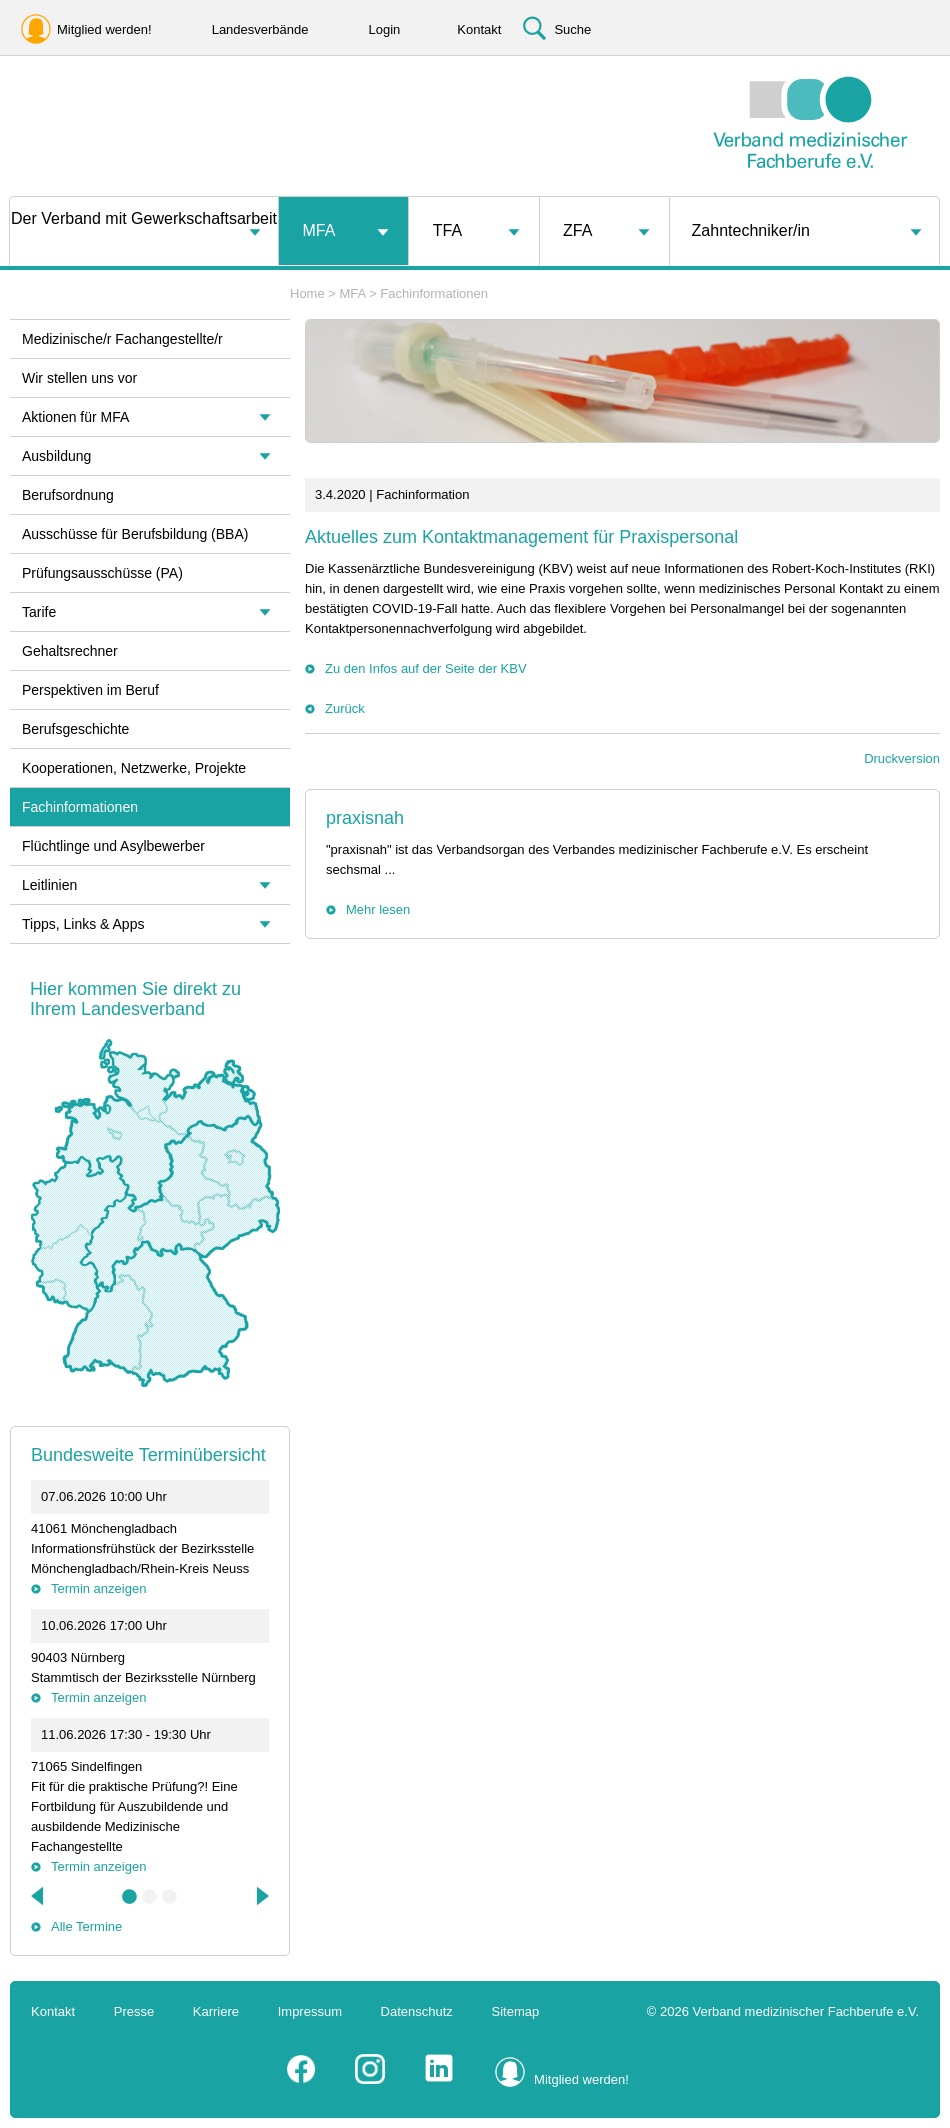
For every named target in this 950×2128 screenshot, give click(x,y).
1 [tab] (130, 1897)
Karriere (216, 2011)
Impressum (310, 2011)
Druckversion (902, 758)
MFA (318, 230)
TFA (447, 230)
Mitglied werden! (581, 2079)
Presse (134, 2011)
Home (307, 293)
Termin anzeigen (98, 1588)
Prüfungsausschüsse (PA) (102, 573)
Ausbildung (56, 456)
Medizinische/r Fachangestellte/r (122, 339)
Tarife (39, 612)
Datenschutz (417, 2011)
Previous (39, 1896)
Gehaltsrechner (70, 651)
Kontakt (53, 2011)
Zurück (345, 708)
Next (261, 1896)
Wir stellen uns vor (79, 378)
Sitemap (516, 2011)
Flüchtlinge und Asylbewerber (113, 846)
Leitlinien (49, 885)
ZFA (577, 230)
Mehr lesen (378, 909)
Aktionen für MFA (75, 417)
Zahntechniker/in (751, 230)
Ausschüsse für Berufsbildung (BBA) (135, 534)
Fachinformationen (434, 293)
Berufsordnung (68, 495)
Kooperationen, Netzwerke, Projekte (134, 768)
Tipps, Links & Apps (83, 924)
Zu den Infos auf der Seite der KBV (426, 668)
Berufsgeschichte (75, 729)
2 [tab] (150, 1897)
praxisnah (365, 818)
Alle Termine (86, 1926)
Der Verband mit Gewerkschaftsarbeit (144, 218)
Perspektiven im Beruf (90, 690)
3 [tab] (170, 1897)
